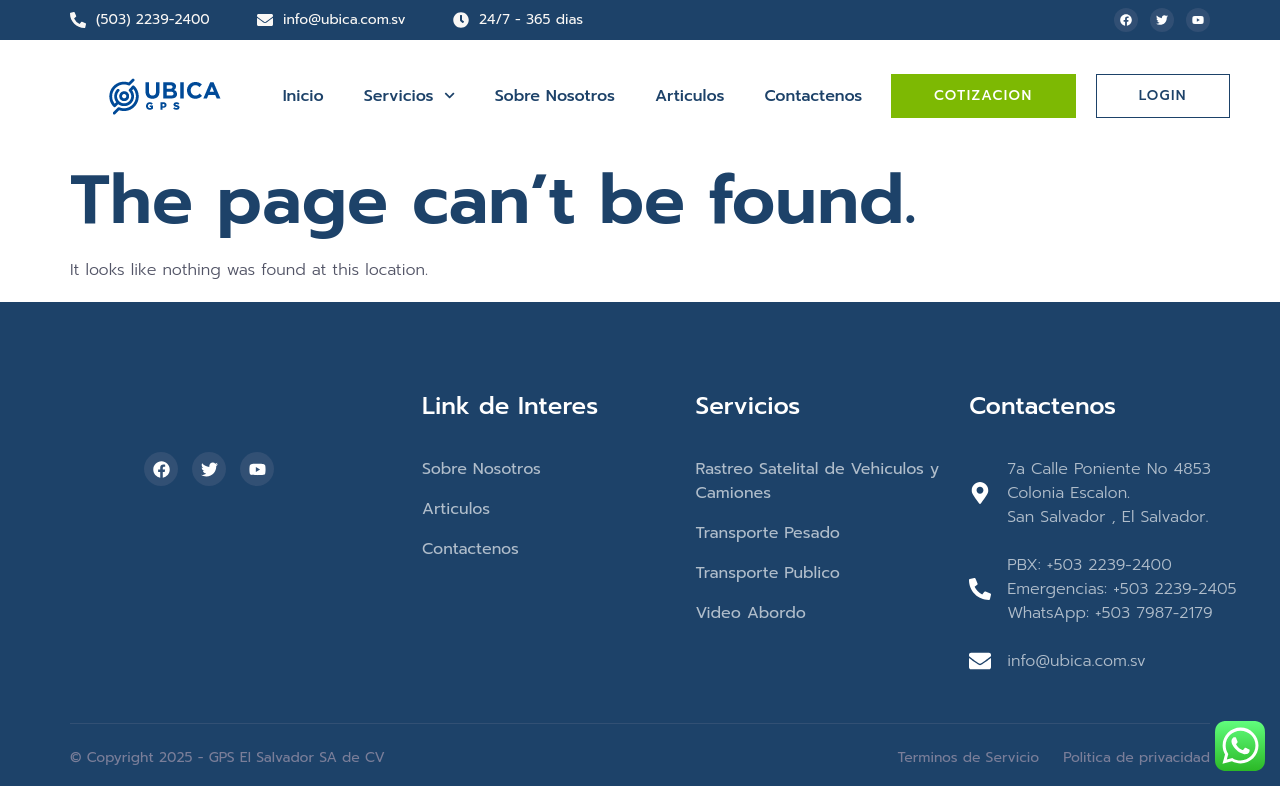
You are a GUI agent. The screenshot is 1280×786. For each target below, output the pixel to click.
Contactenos (813, 96)
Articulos (689, 96)
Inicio (303, 96)
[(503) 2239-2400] (78, 20)
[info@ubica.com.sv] (265, 20)
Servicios (409, 95)
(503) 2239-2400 (153, 19)
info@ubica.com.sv (344, 19)
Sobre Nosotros (555, 96)
